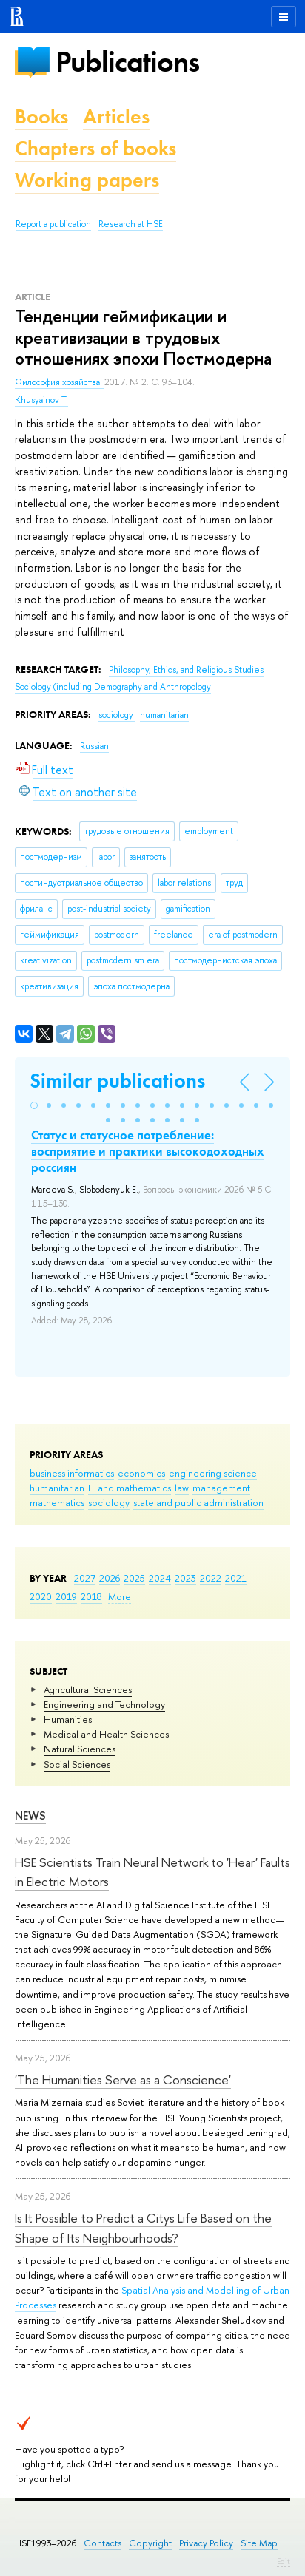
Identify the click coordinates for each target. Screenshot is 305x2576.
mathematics (57, 1502)
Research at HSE (130, 224)
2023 (185, 1577)
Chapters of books (95, 148)
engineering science (213, 1472)
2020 (41, 1596)
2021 (236, 1577)
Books (41, 116)
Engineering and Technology (104, 1704)
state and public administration (198, 1502)
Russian (94, 746)
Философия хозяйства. (59, 382)
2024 (160, 1577)
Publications (127, 62)
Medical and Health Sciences (106, 1734)
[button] (34, 1105)
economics (141, 1472)
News (30, 1815)
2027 (84, 1577)
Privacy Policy (206, 2543)
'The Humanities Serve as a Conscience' (123, 2079)
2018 (91, 1596)
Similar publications (117, 1081)
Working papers (87, 180)
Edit (283, 2561)
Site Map (259, 2543)
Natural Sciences (79, 1748)
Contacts (102, 2543)
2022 (210, 1577)
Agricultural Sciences (88, 1689)
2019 (66, 1596)
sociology (109, 1502)
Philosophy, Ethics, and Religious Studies (186, 670)
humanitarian (57, 1487)
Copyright (150, 2543)
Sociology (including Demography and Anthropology (113, 687)
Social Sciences (77, 1764)
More (119, 1596)
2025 (134, 1577)
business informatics (72, 1472)
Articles (116, 116)
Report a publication (53, 224)
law (182, 1487)
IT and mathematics (129, 1487)
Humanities (68, 1719)
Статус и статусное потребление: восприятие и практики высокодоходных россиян (147, 1151)
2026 (109, 1577)
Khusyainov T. (41, 400)
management (221, 1487)
